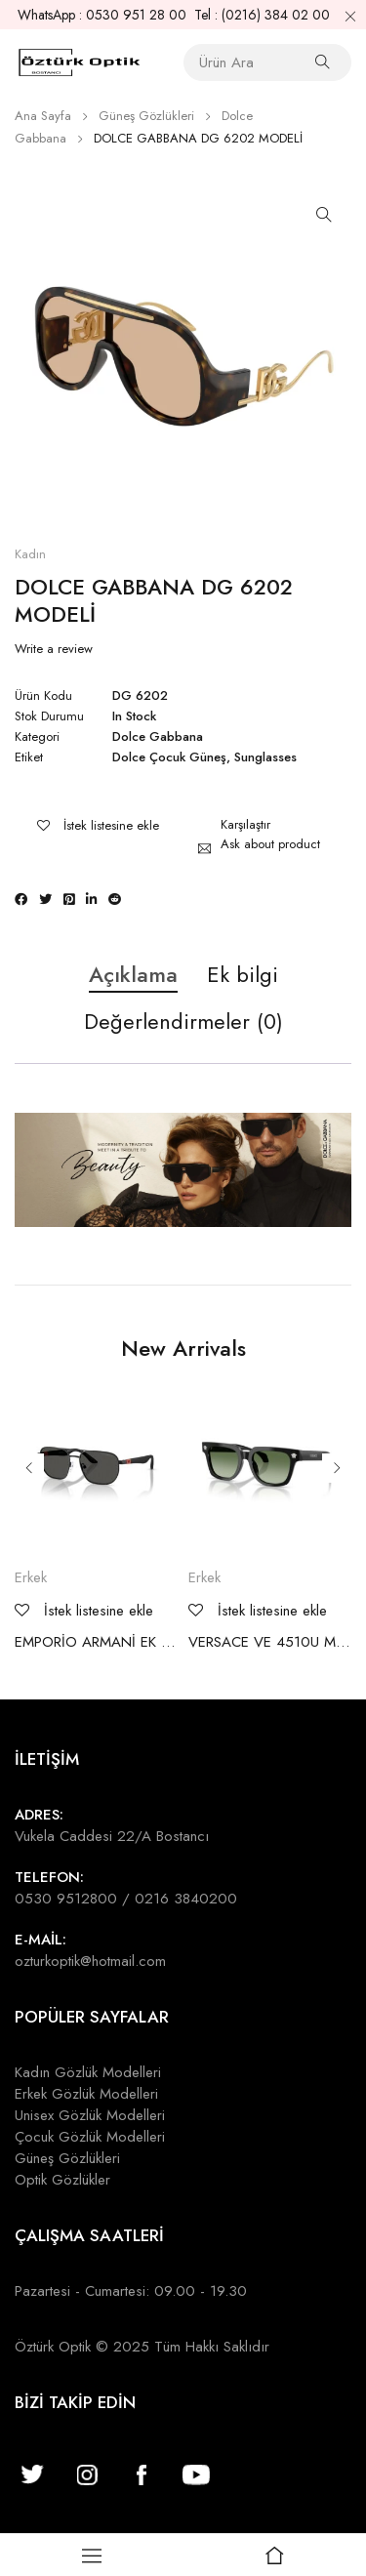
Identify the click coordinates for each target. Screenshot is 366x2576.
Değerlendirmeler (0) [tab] (183, 1022)
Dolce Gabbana (157, 737)
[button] (324, 214)
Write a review (54, 649)
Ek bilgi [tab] (242, 975)
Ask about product (270, 844)
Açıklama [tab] (133, 975)
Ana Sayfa (43, 115)
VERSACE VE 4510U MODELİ (270, 1642)
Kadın (30, 554)
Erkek (31, 1577)
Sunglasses (265, 757)
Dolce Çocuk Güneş (169, 757)
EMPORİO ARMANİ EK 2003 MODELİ (97, 1642)
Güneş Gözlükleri (146, 115)
